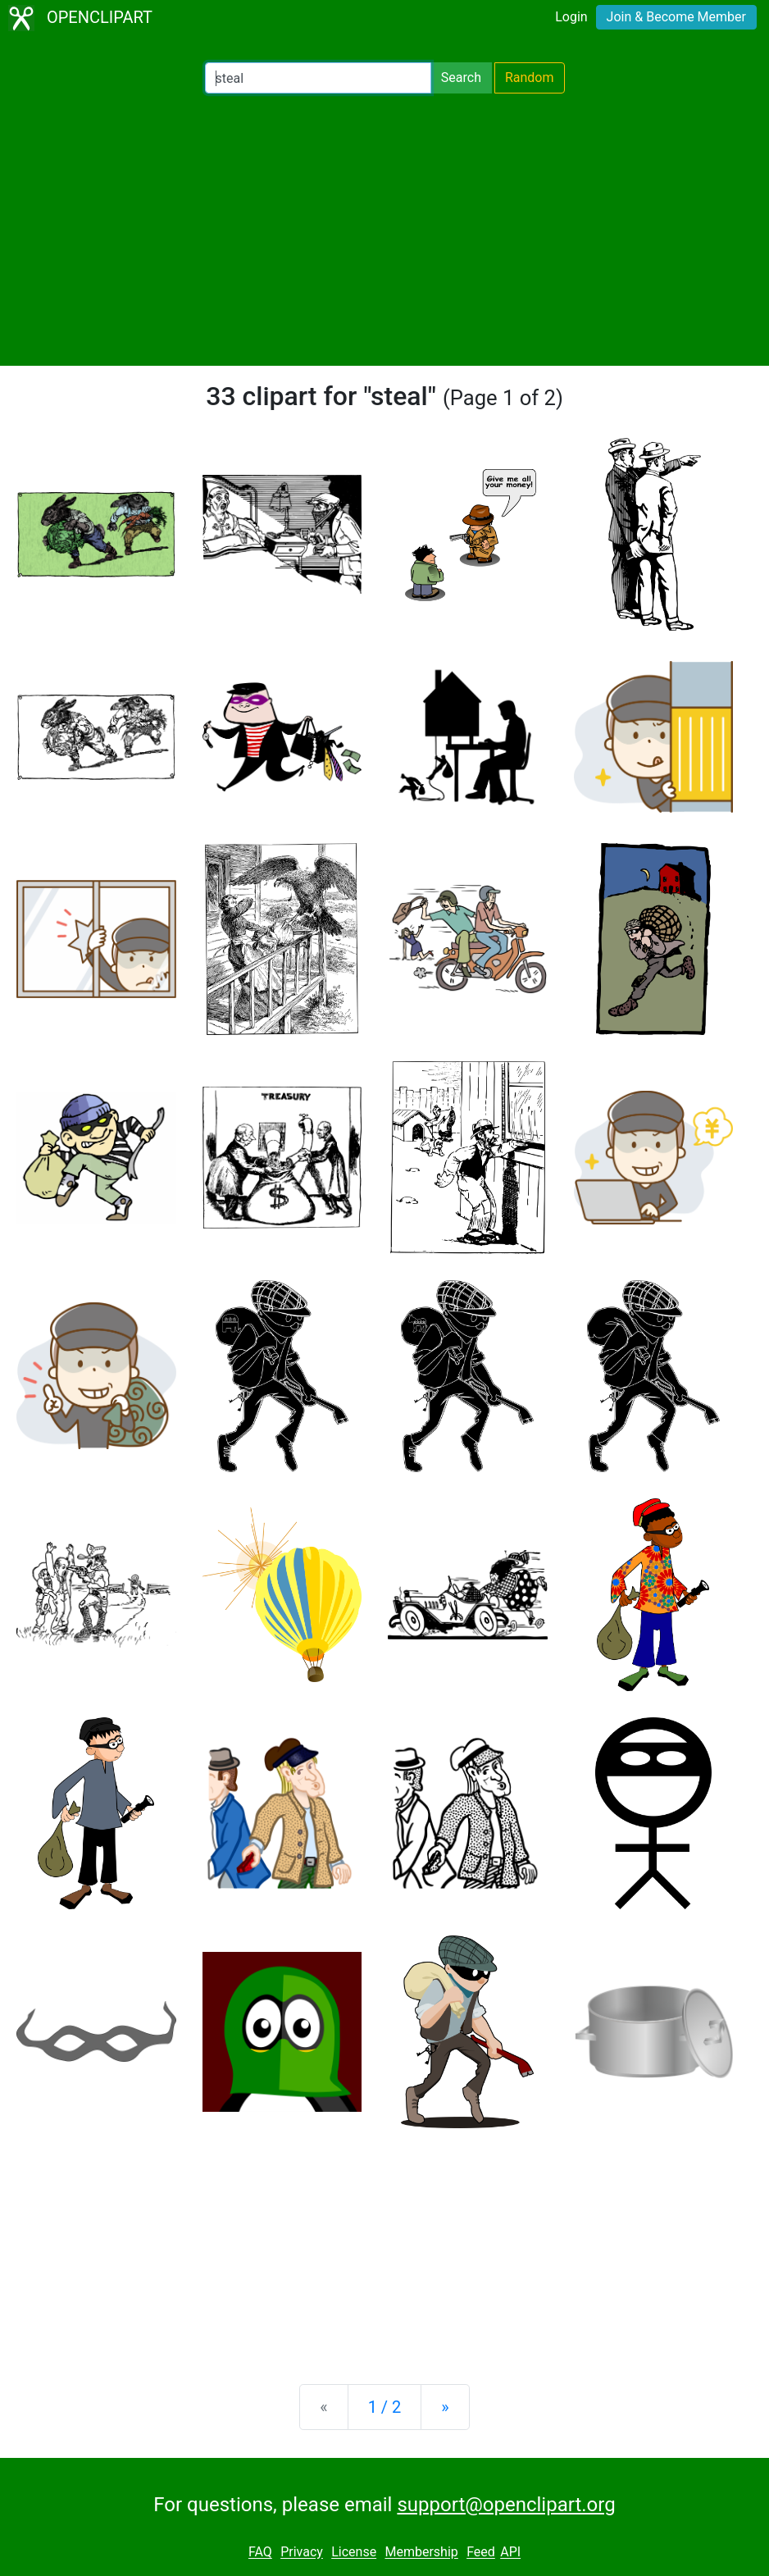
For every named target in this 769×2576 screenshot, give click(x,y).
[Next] (445, 2407)
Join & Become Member (676, 17)
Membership (420, 2552)
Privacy (301, 2552)
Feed (480, 2552)
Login (571, 17)
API (510, 2552)
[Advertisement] (384, 229)
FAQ (260, 2552)
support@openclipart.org (506, 2504)
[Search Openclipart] (318, 77)
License (353, 2552)
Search (461, 77)
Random (529, 77)
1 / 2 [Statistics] (385, 2407)
